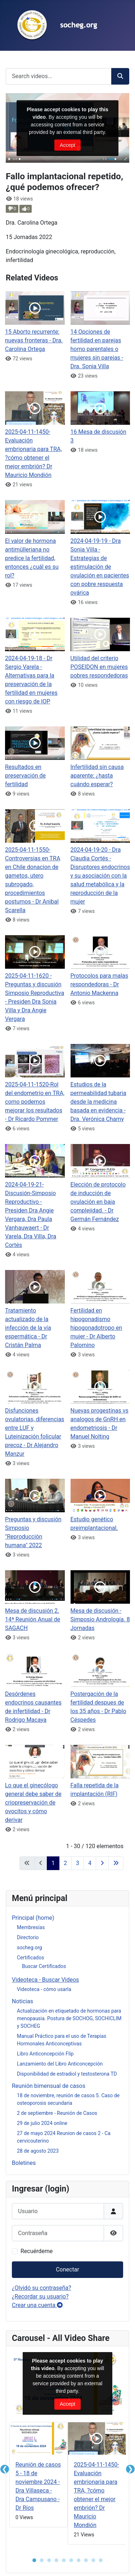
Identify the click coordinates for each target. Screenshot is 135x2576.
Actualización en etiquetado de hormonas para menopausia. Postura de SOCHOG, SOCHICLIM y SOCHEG (69, 2018)
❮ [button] (5, 2469)
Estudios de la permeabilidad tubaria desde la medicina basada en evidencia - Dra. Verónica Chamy (98, 1101)
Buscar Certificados (44, 1966)
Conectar (67, 2269)
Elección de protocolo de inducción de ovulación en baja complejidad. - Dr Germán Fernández (98, 1201)
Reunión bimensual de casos (48, 2085)
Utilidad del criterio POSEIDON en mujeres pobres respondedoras (99, 667)
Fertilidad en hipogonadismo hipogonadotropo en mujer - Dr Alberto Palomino (96, 1327)
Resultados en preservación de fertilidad (25, 776)
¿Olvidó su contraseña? (41, 2287)
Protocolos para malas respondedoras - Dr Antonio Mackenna (99, 984)
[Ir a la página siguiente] (102, 1863)
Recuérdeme (37, 2251)
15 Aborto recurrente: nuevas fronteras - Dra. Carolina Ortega (34, 340)
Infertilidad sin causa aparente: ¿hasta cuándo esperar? (97, 776)
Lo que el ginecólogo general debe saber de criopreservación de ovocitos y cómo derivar (33, 1802)
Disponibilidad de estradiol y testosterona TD (67, 2074)
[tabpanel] (38, 2476)
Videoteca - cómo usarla (44, 1989)
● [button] (34, 2560)
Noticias (22, 2001)
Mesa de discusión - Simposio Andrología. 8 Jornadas (100, 1619)
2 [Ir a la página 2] (65, 1863)
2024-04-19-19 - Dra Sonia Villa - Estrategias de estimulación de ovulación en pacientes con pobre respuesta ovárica (100, 566)
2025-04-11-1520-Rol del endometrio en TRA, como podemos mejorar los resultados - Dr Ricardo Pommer (34, 1101)
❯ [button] (130, 2469)
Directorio (28, 1937)
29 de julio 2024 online (42, 2123)
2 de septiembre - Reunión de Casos (57, 2113)
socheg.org (29, 1947)
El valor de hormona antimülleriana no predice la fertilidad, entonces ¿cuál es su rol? (32, 558)
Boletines (24, 2163)
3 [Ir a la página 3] (77, 1863)
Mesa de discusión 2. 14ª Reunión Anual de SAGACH (32, 1619)
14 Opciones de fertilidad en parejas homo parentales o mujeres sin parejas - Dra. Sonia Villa (97, 349)
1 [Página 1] (53, 1863)
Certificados (30, 1957)
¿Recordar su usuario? (40, 2296)
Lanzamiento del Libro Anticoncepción (60, 2064)
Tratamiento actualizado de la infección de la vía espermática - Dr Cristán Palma (28, 1327)
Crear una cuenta (37, 2305)
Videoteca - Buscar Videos (45, 1979)
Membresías (31, 1927)
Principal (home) (33, 1917)
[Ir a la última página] (115, 1863)
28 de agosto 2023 (38, 2151)
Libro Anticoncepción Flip (45, 2054)
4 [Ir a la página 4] (89, 1863)
